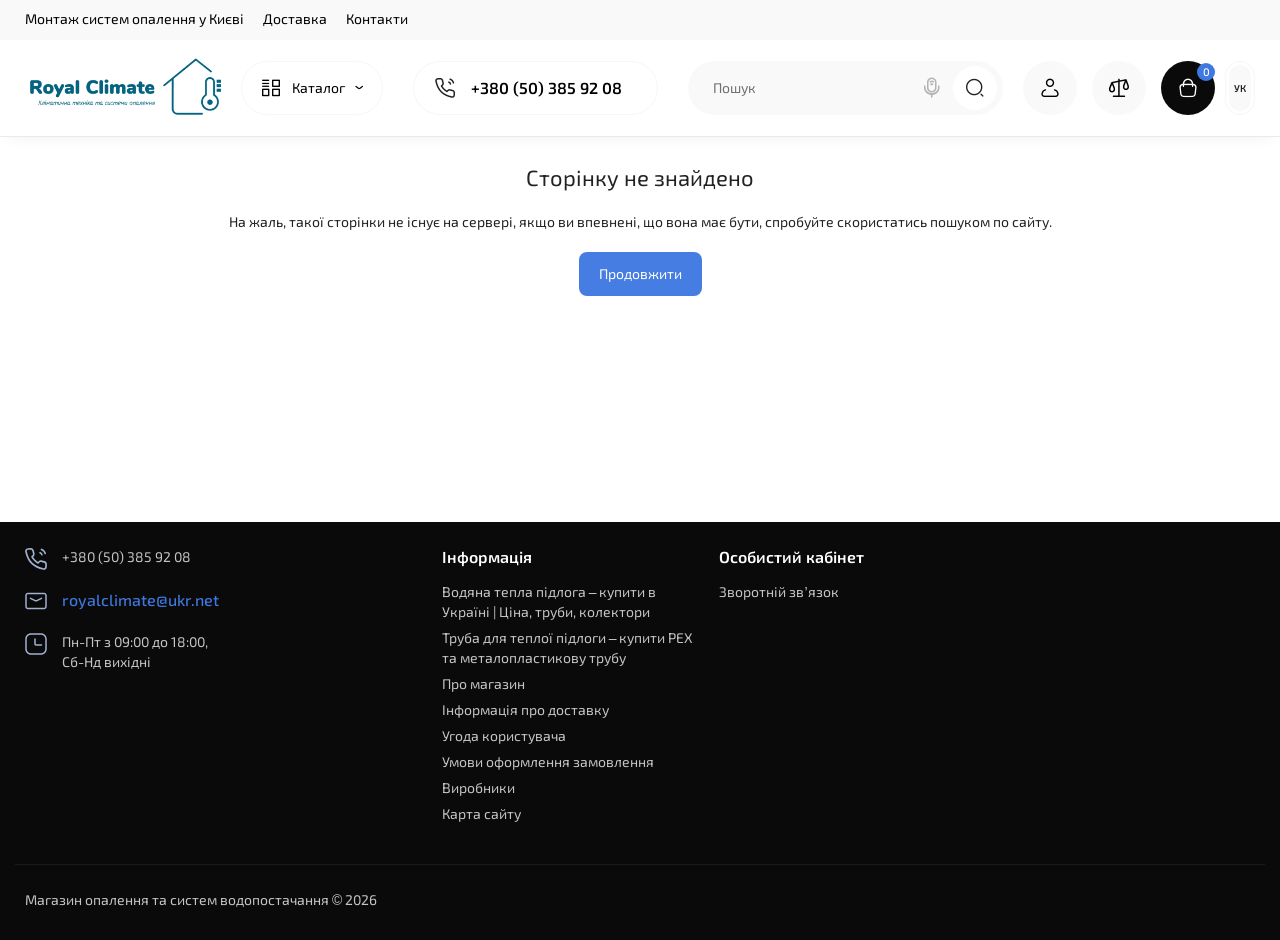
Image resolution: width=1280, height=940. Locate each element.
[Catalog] (312, 88)
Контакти (377, 18)
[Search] (932, 88)
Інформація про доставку (525, 709)
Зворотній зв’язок (778, 591)
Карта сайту (481, 813)
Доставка (295, 18)
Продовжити (640, 273)
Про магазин (483, 683)
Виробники (478, 787)
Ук (1240, 88)
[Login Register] (1050, 88)
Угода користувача (504, 735)
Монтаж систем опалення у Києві (134, 18)
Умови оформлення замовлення (548, 761)
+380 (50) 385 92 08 (546, 87)
